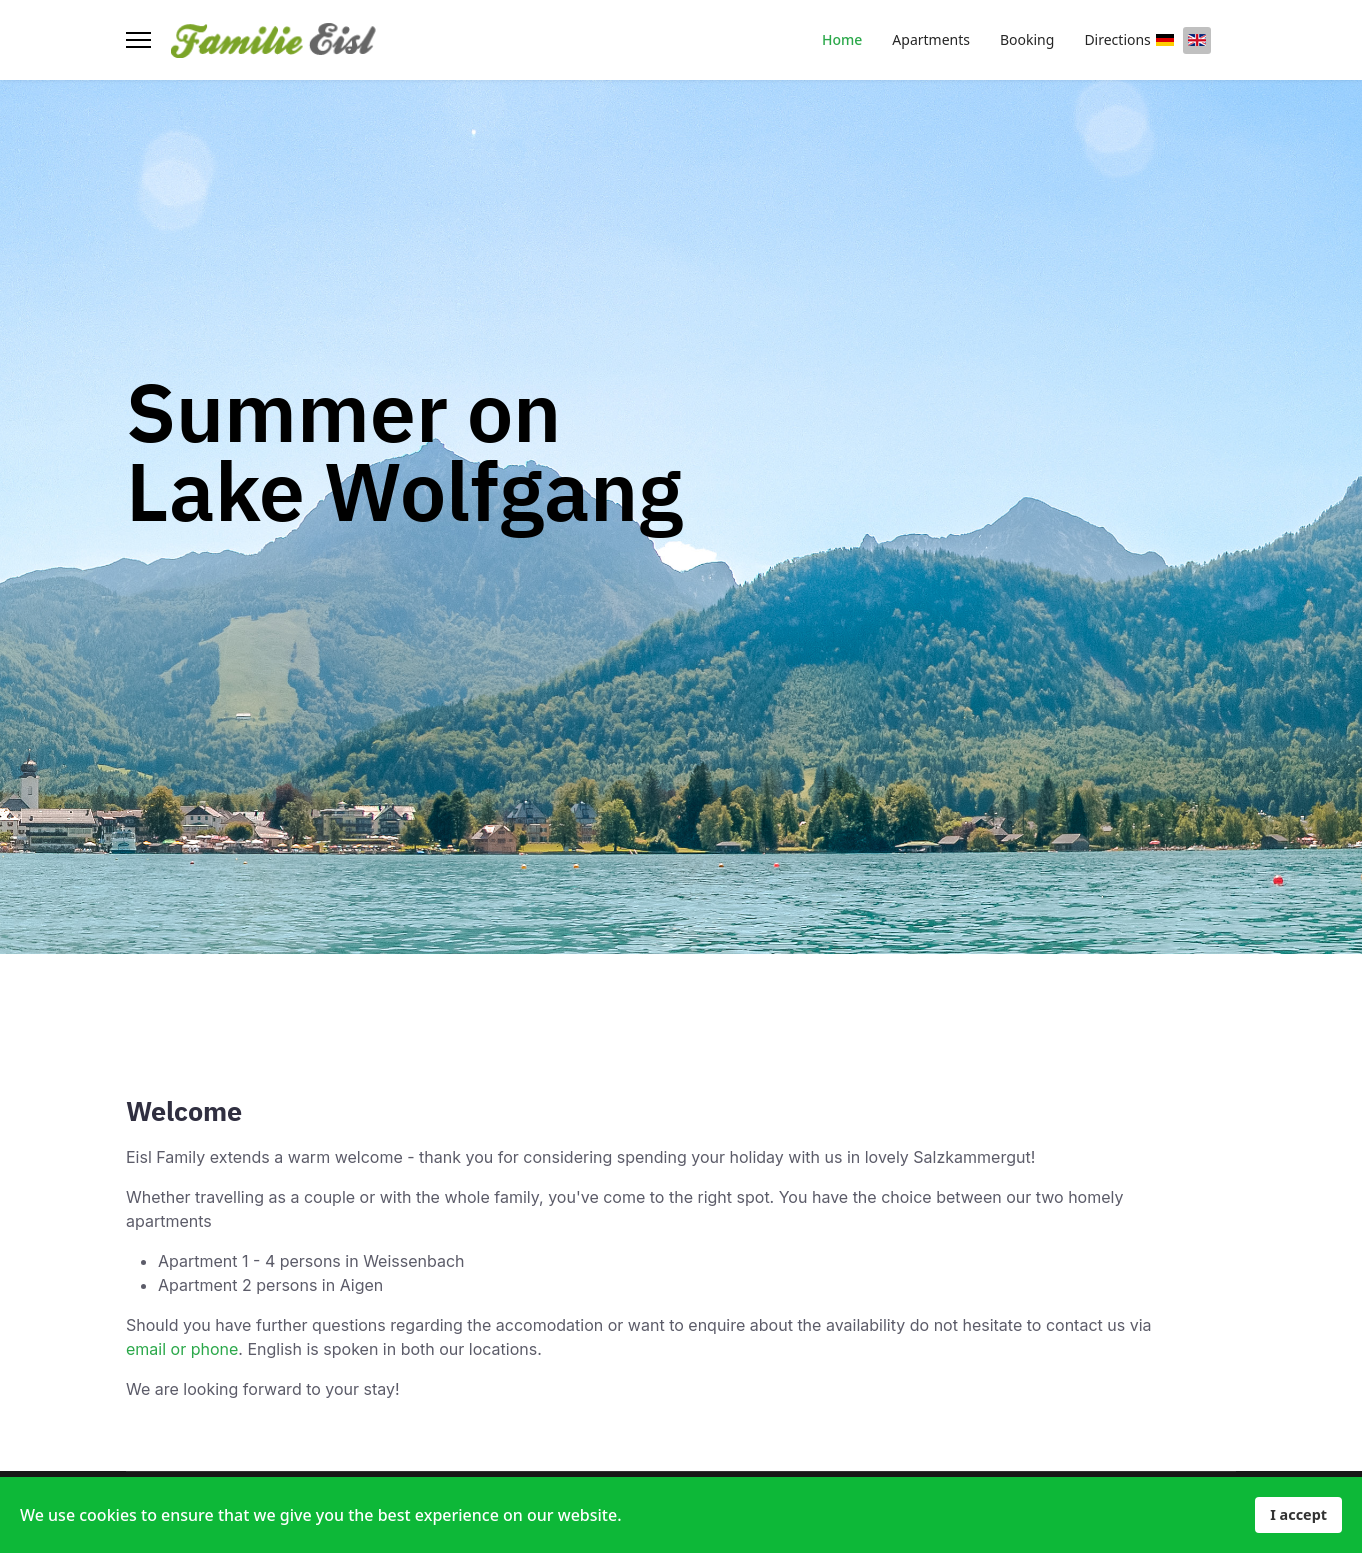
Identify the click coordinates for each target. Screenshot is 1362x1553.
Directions (1117, 39)
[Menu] (138, 40)
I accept (1298, 1514)
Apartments (931, 39)
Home (842, 39)
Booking (1027, 39)
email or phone (182, 1349)
